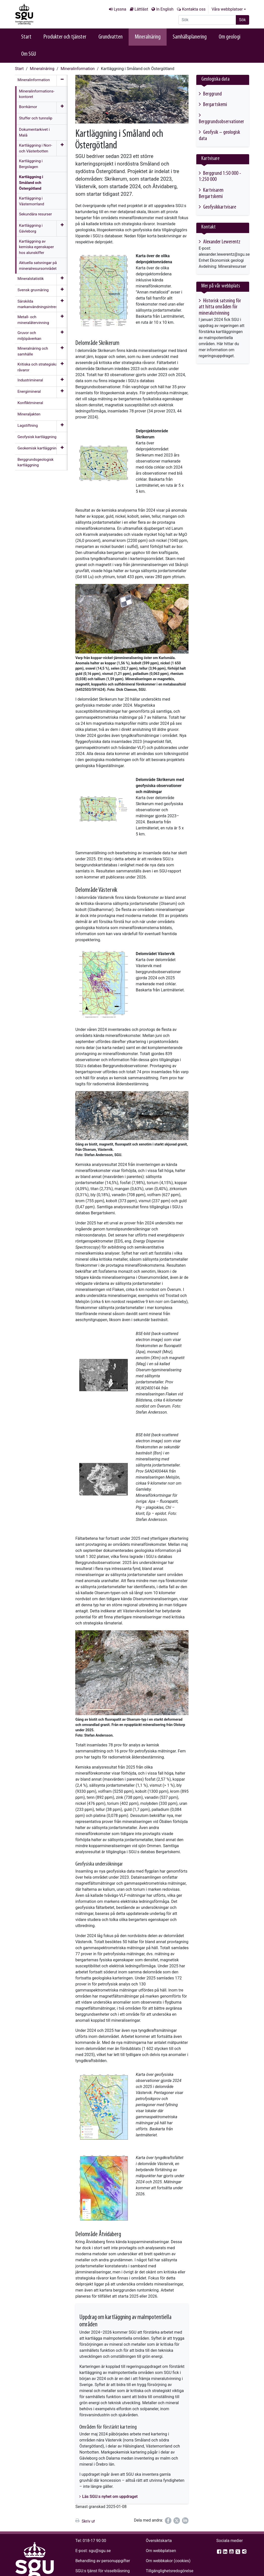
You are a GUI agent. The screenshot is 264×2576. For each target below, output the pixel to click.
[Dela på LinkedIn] (185, 2521)
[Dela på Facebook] (168, 2521)
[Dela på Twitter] (176, 2521)
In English (164, 9)
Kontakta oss (193, 9)
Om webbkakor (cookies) (168, 2561)
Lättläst (141, 9)
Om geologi (229, 37)
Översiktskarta (159, 2540)
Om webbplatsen (161, 2551)
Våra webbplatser (227, 9)
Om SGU (28, 54)
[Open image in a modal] (103, 291)
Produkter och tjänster (65, 37)
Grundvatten (110, 37)
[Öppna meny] (62, 107)
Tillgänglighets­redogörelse (169, 2571)
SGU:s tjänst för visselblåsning (103, 2571)
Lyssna (120, 9)
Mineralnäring (148, 37)
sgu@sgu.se (99, 2551)
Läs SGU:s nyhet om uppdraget (109, 2496)
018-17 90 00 (94, 2540)
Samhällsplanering (190, 37)
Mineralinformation (78, 68)
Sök (242, 19)
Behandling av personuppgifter (103, 2561)
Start (26, 37)
